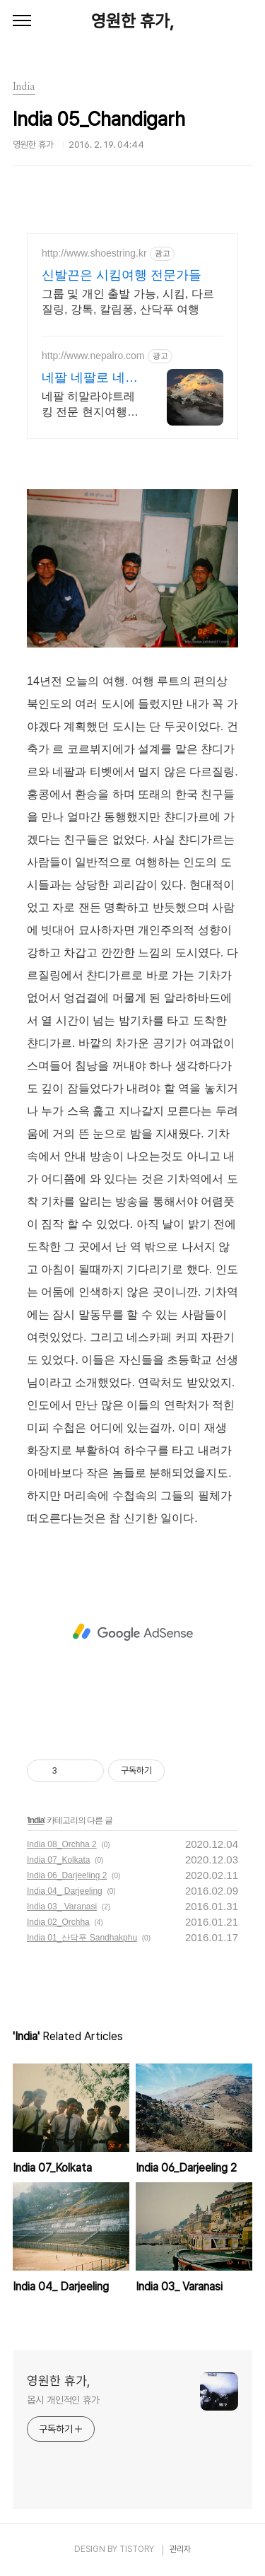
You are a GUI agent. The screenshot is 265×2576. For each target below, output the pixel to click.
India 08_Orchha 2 (62, 1844)
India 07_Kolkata (58, 1860)
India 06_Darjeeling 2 (67, 1875)
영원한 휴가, (132, 21)
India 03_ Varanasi (62, 1906)
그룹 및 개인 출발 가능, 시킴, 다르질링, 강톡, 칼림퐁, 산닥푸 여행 (128, 301)
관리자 (180, 2549)
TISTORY (136, 2549)
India (36, 1820)
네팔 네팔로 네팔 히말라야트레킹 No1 (90, 378)
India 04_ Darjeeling (64, 1891)
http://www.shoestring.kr (94, 253)
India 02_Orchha (58, 1922)
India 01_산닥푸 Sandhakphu (82, 1938)
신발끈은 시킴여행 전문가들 (121, 275)
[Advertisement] (132, 1632)
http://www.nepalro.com (93, 355)
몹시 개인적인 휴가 (63, 2400)
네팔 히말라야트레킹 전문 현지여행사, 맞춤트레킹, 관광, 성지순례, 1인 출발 (88, 405)
